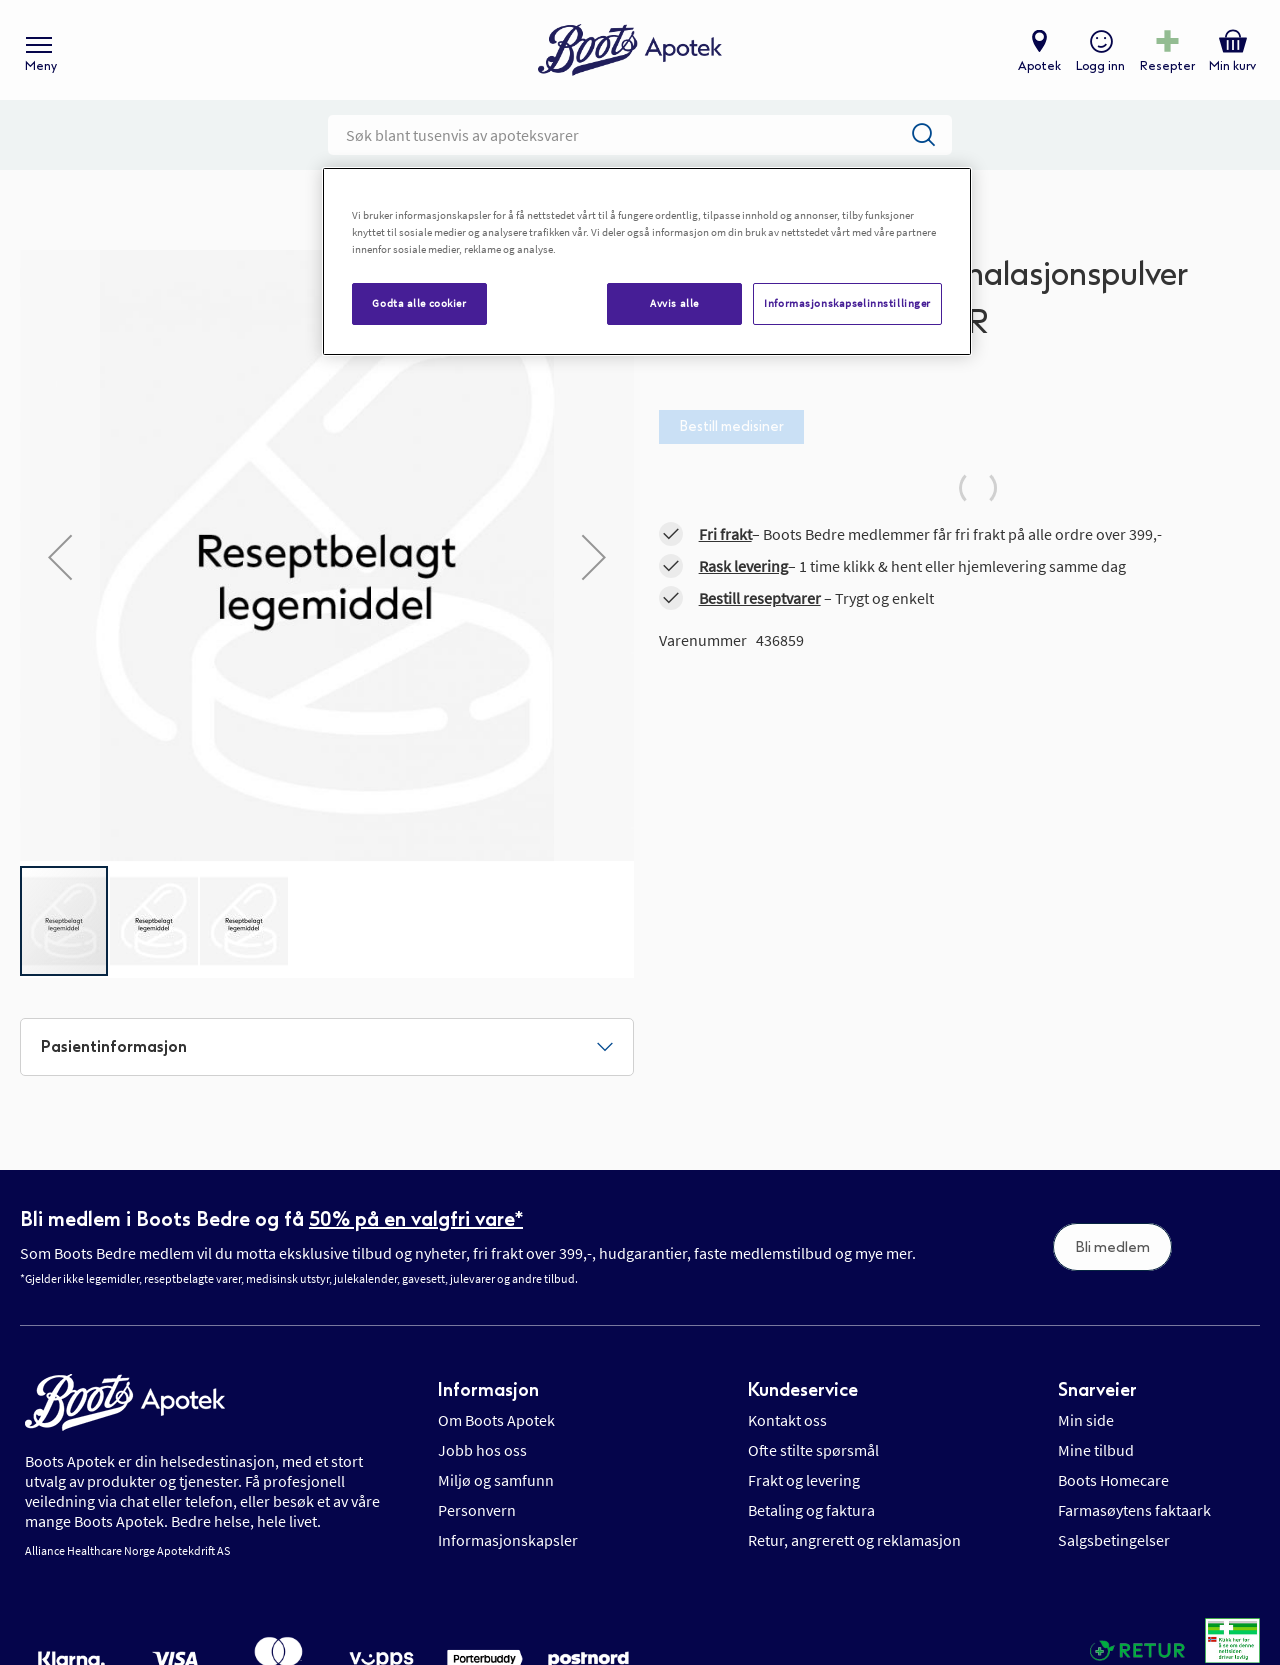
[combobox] (640, 135)
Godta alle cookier (419, 303)
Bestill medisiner (731, 426)
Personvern (477, 1510)
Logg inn (1100, 66)
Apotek (1039, 66)
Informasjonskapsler (508, 1540)
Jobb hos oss (482, 1450)
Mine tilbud (1096, 1450)
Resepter (1167, 66)
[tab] (327, 1047)
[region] (647, 261)
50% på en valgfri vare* (416, 1219)
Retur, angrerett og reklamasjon (854, 1540)
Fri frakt (725, 534)
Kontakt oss (787, 1420)
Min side (1086, 1420)
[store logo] (630, 50)
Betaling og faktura (811, 1510)
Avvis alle (674, 303)
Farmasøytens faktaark (1134, 1510)
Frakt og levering (804, 1480)
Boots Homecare (1113, 1480)
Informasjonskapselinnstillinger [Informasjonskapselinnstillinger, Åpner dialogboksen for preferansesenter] (847, 303)
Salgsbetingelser (1114, 1540)
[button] (60, 557)
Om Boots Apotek (496, 1420)
